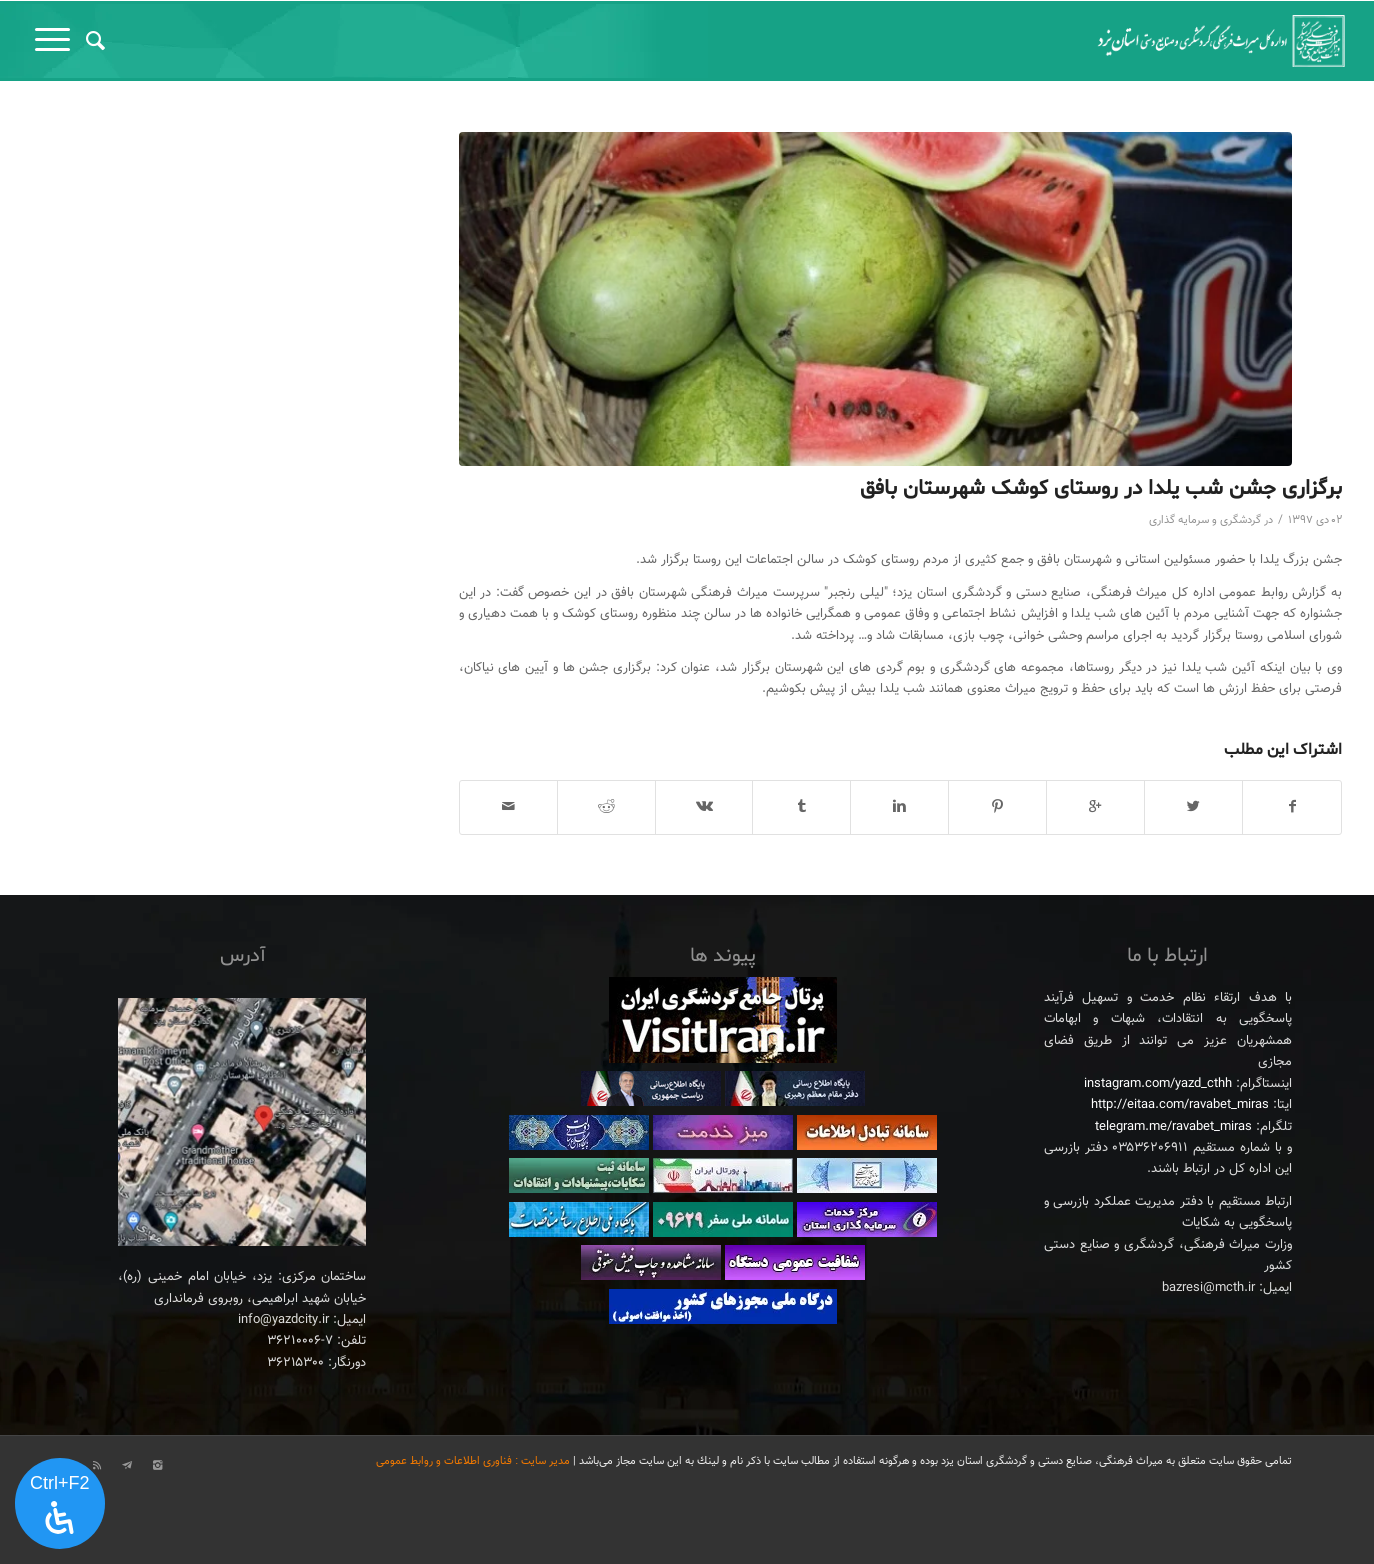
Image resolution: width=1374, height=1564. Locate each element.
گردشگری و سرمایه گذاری (1205, 520)
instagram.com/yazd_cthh (1158, 1084)
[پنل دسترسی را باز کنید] (60, 1504)
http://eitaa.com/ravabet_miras (1180, 1105)
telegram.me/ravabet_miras (1173, 1127)
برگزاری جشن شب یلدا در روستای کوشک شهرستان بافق (1101, 489)
